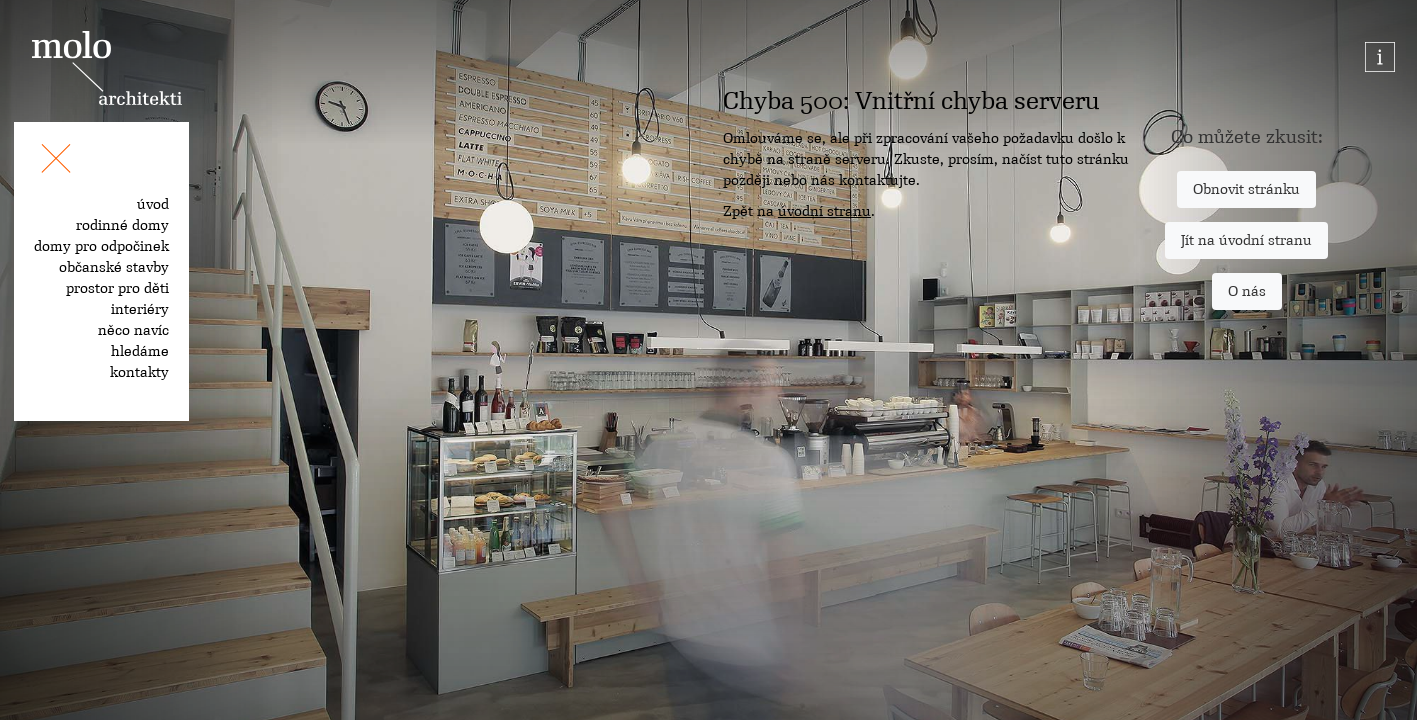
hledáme (140, 351)
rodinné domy (122, 225)
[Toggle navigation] (56, 162)
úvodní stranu (824, 211)
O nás (1247, 291)
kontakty (139, 372)
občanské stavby (114, 267)
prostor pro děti (117, 288)
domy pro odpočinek (101, 246)
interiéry (140, 309)
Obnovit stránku (1246, 189)
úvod (153, 204)
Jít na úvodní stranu (1246, 240)
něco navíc (133, 330)
